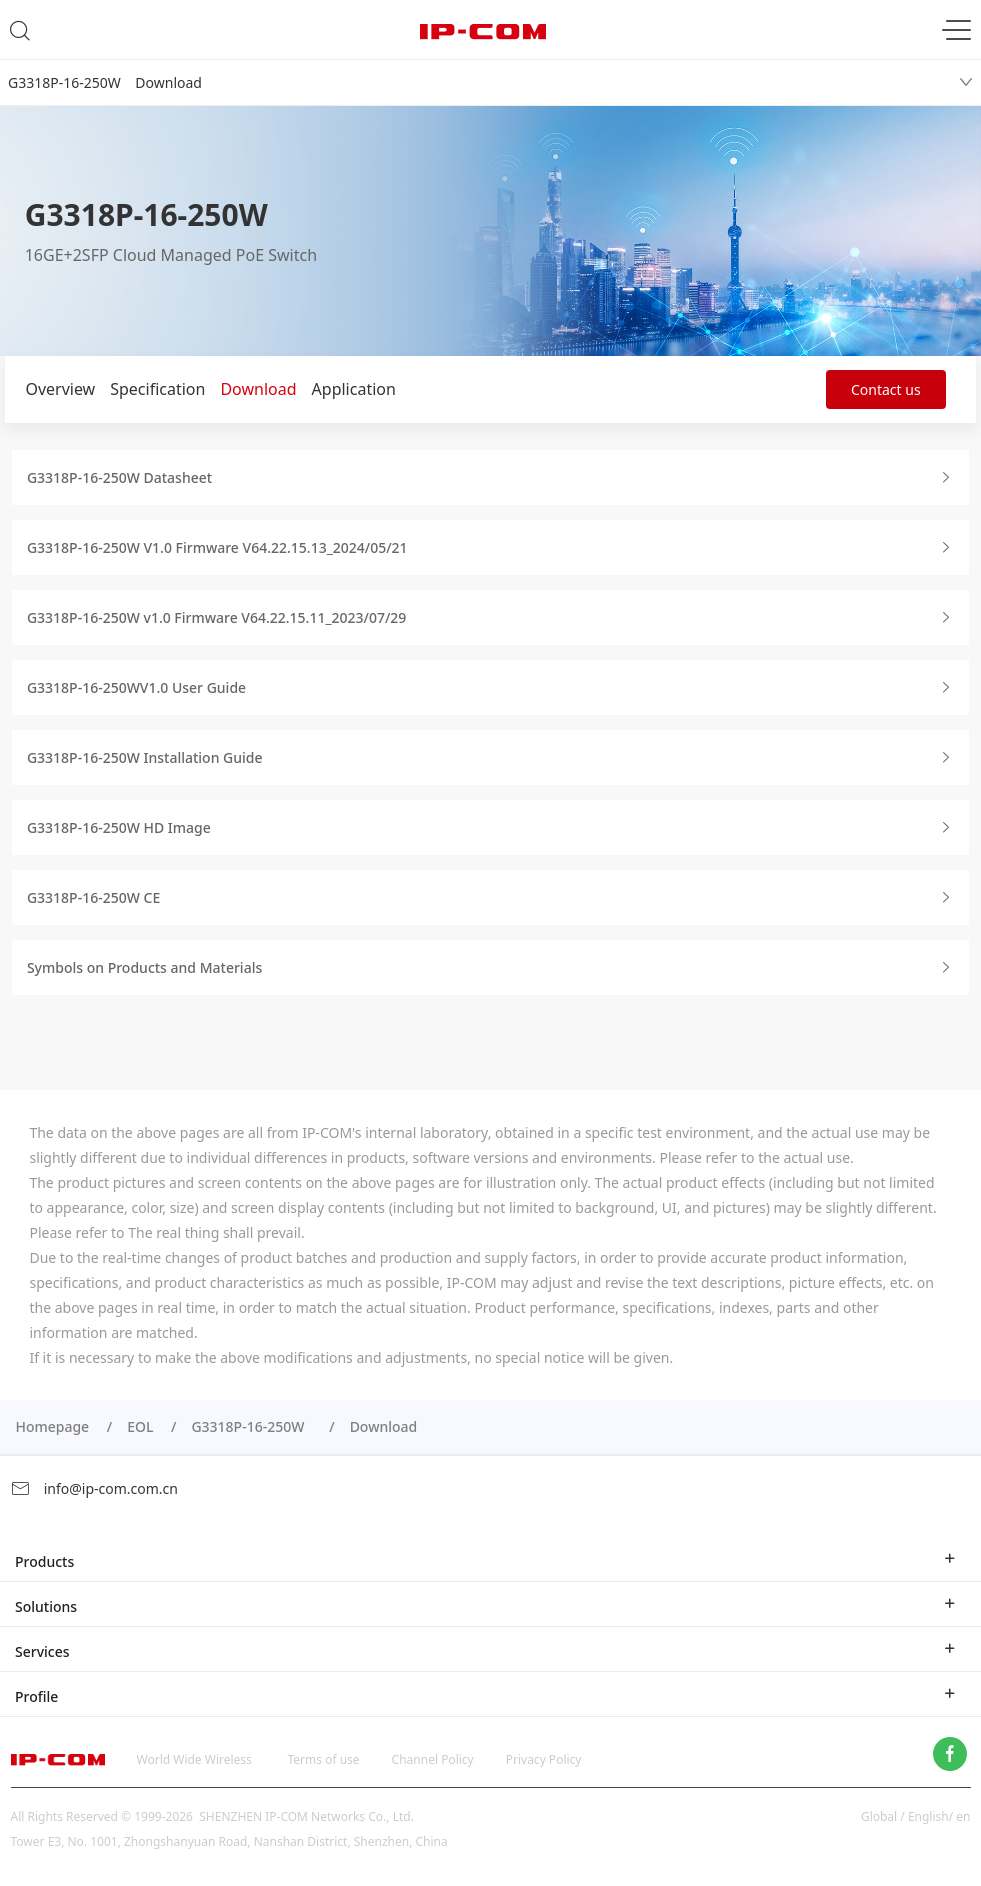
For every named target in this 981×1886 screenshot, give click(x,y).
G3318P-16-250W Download (105, 82)
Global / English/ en (916, 1816)
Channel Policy (433, 1759)
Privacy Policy (544, 1759)
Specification (157, 389)
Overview (60, 389)
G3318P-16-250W (251, 1426)
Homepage (52, 1426)
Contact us (886, 389)
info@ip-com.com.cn (94, 1488)
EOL (140, 1426)
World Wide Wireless (194, 1759)
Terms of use (324, 1759)
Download (258, 389)
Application (354, 389)
